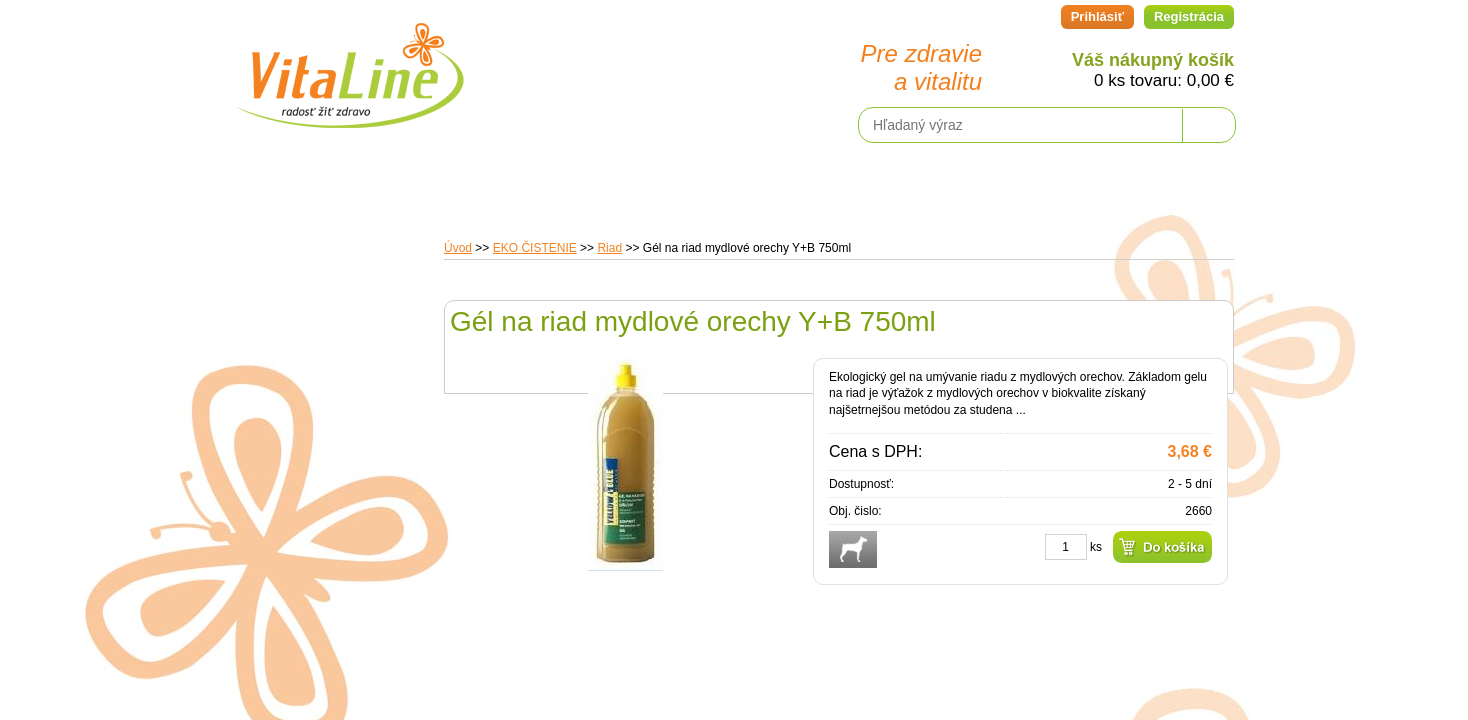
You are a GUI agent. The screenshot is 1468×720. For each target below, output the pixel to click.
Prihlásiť (1097, 16)
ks (1096, 547)
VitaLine (349, 64)
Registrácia (1189, 16)
